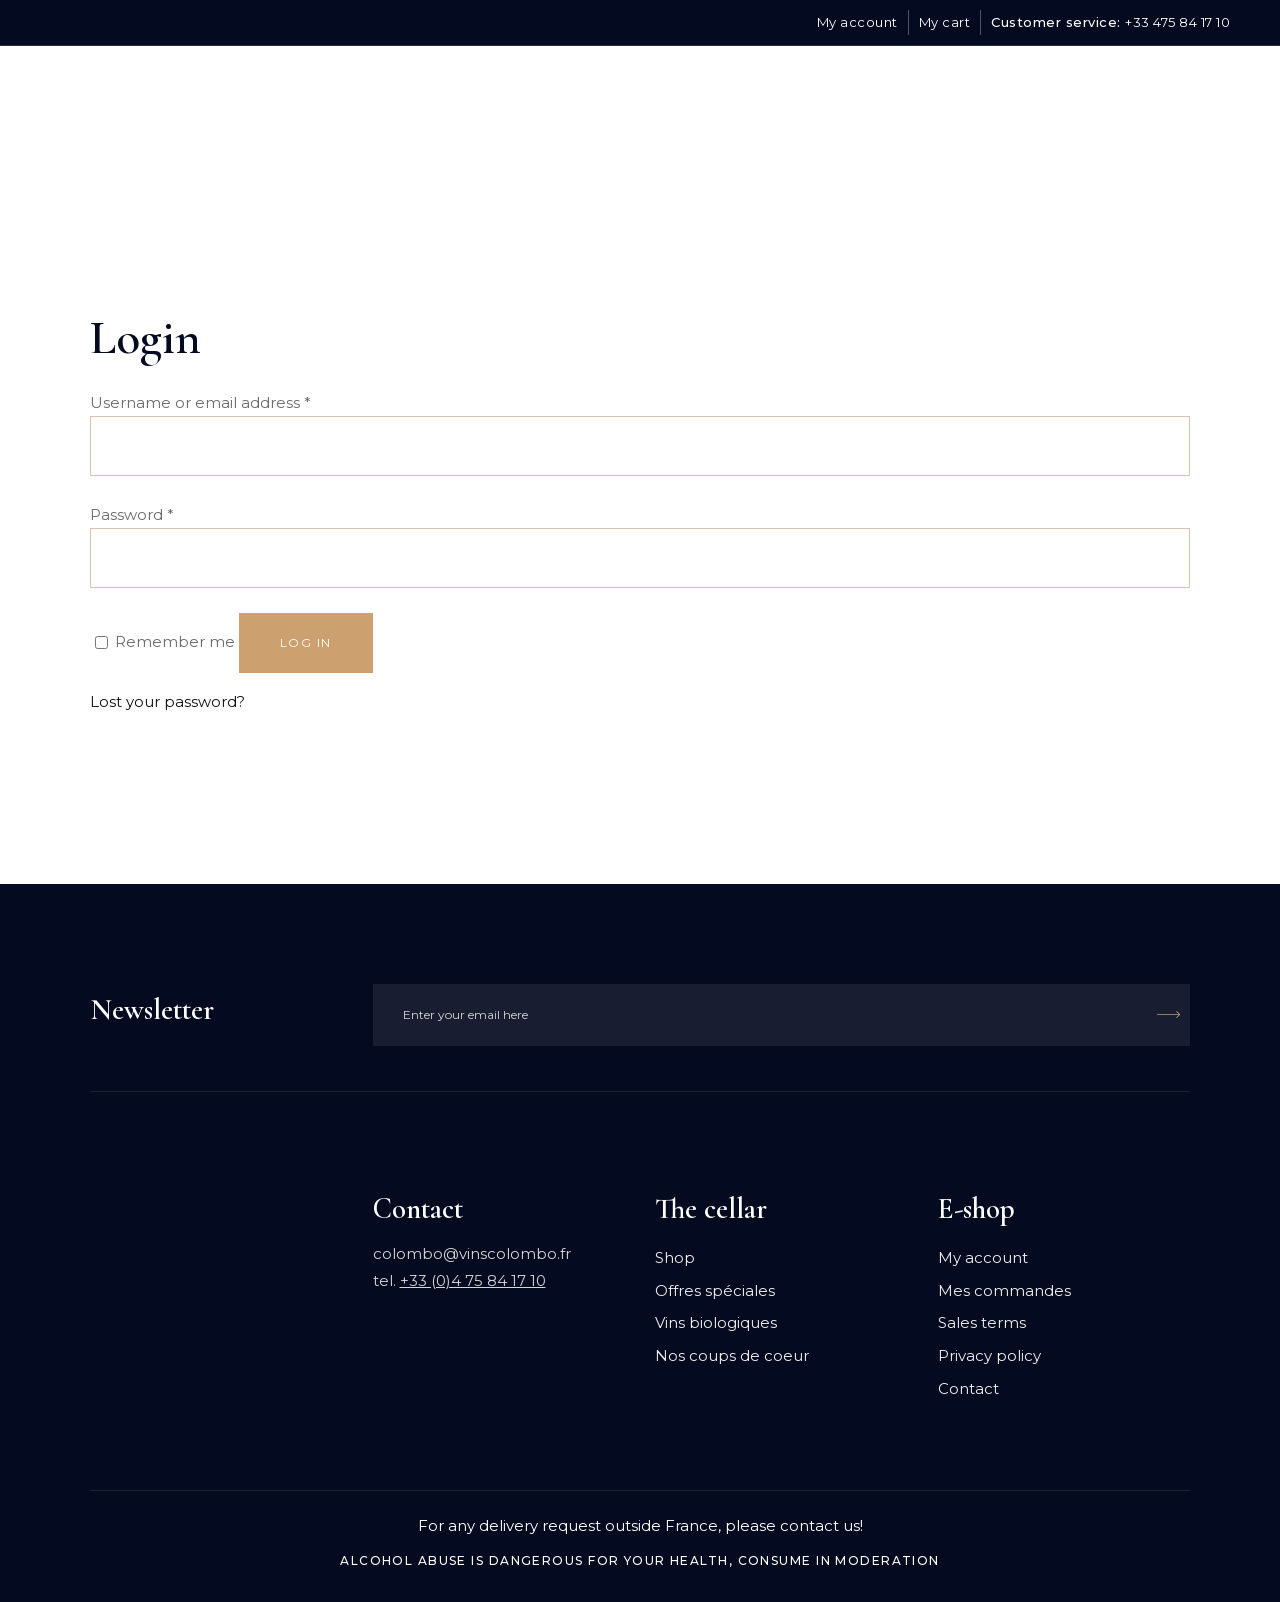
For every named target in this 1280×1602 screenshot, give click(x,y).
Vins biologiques (716, 1322)
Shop (675, 1257)
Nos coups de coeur (732, 1355)
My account (857, 22)
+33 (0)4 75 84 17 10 (473, 1280)
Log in (306, 642)
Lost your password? (167, 701)
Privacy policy (989, 1355)
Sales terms (982, 1322)
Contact (968, 1388)
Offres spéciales (715, 1290)
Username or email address (200, 402)
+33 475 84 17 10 (1177, 22)
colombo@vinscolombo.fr (472, 1253)
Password (132, 514)
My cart (945, 22)
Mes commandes (1004, 1290)
